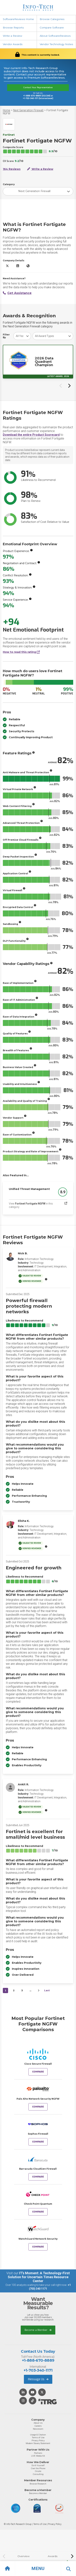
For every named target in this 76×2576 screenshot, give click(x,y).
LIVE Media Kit (38, 2456)
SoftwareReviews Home (18, 19)
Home (6, 110)
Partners (38, 2453)
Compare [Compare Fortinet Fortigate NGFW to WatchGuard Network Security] (38, 2246)
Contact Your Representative (38, 87)
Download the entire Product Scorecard (31, 435)
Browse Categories (52, 19)
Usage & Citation (38, 2434)
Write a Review (12, 35)
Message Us (38, 2379)
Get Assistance (17, 293)
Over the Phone (38, 2468)
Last (47, 1990)
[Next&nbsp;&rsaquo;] (38, 1990)
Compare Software (52, 27)
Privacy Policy (38, 2440)
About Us (38, 2423)
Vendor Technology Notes (56, 44)
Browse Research (38, 2483)
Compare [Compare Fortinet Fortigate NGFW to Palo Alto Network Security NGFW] (38, 2106)
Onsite (38, 2471)
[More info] (31, 550)
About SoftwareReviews (55, 35)
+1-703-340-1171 (38, 2370)
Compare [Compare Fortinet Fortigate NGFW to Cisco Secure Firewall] (38, 2071)
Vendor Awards (12, 44)
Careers (38, 2426)
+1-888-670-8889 (38, 2360)
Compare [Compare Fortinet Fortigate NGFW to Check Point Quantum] (38, 2211)
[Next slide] (69, 385)
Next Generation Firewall (28, 110)
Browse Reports (13, 27)
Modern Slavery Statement (38, 2443)
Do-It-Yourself (38, 2465)
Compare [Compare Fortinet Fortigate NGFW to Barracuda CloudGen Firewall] (38, 2176)
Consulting (38, 2474)
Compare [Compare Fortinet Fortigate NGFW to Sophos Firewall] (38, 2141)
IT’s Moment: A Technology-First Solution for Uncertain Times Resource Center (39, 2277)
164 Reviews (12, 169)
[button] (38, 2568)
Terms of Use (38, 2437)
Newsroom (38, 2429)
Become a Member (38, 2330)
